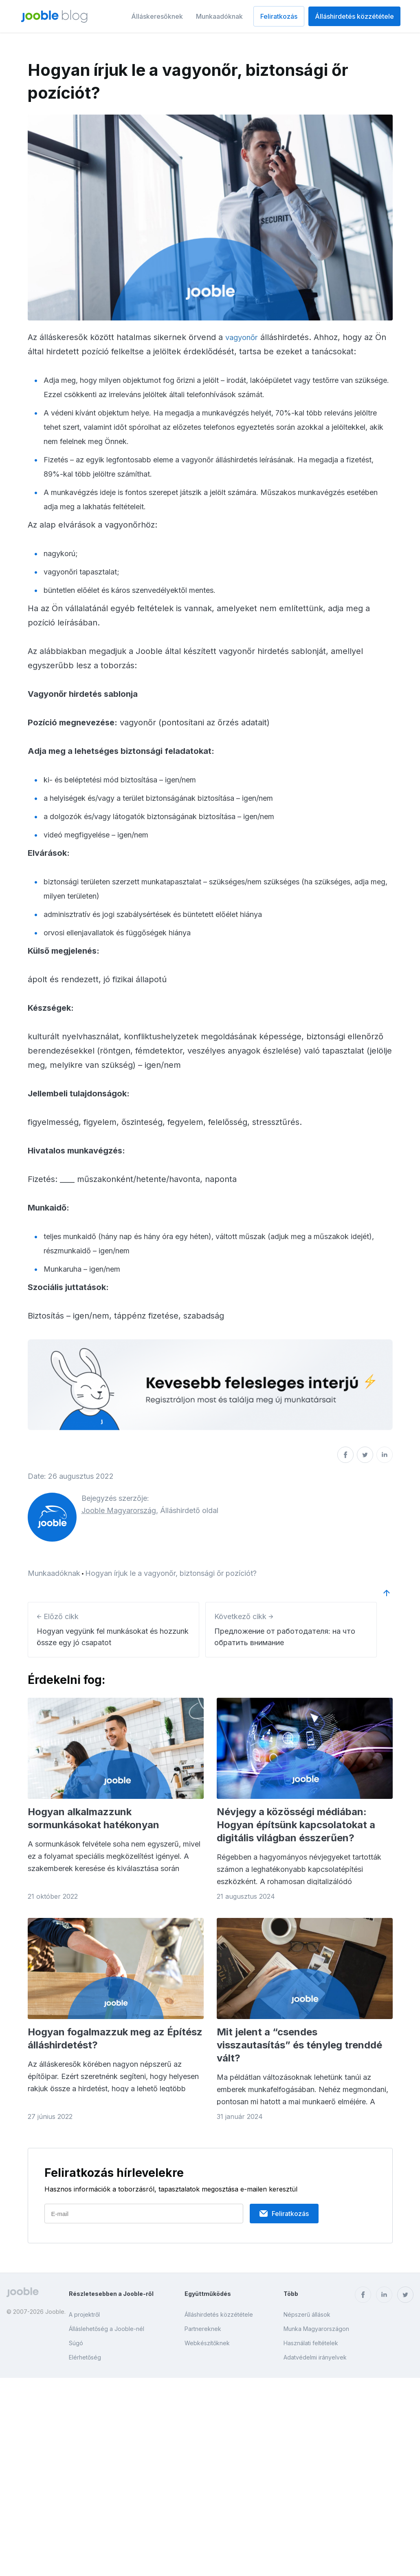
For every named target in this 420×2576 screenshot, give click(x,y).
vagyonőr (243, 337)
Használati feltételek (311, 2343)
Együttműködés (208, 2293)
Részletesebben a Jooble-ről (111, 2293)
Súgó (76, 2343)
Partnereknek (203, 2328)
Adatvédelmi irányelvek (315, 2357)
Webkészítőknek (207, 2343)
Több (291, 2293)
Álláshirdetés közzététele (354, 16)
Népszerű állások (307, 2314)
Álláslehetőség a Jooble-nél (106, 2328)
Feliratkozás (278, 16)
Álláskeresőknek (157, 16)
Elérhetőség (85, 2357)
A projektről (84, 2314)
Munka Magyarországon (316, 2328)
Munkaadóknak (219, 16)
